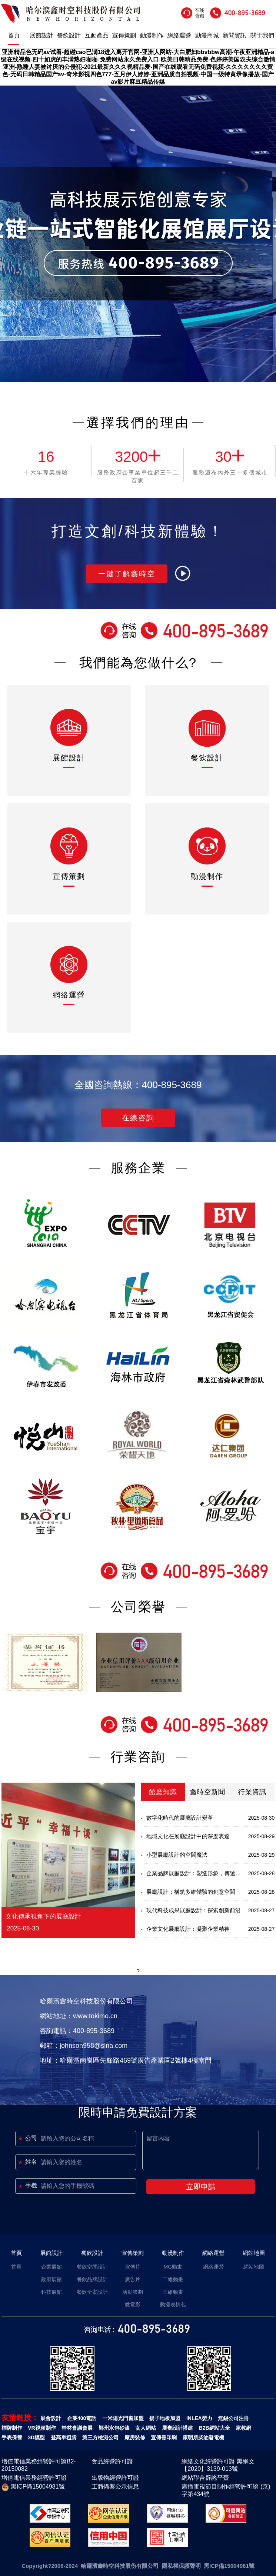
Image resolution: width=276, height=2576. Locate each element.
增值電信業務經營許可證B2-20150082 (38, 2465)
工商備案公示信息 (115, 2486)
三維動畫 (173, 2292)
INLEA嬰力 (199, 2418)
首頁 (14, 35)
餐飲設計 (69, 35)
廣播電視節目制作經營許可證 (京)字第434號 (226, 2490)
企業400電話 (81, 2418)
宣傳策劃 (124, 35)
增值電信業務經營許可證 (34, 2478)
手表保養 (11, 2437)
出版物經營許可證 (115, 2478)
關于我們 (262, 35)
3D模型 (36, 2437)
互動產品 (97, 35)
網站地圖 (254, 2253)
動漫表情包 (173, 2304)
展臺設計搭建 (177, 2428)
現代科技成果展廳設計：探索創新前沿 (193, 1910)
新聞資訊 (234, 35)
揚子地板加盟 (164, 2418)
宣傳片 (132, 2267)
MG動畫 (173, 2267)
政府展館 (51, 2279)
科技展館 (51, 2292)
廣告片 (132, 2279)
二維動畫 (173, 2279)
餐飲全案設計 (92, 2292)
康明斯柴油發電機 (203, 2437)
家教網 (243, 2428)
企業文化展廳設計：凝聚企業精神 (188, 1929)
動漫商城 (207, 35)
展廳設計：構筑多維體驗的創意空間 (190, 1892)
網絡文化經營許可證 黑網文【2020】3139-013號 (218, 2465)
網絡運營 (179, 35)
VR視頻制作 (42, 2428)
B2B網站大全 (214, 2428)
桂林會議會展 (77, 2428)
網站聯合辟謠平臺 (205, 2478)
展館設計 (41, 35)
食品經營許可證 (112, 2461)
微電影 (132, 2304)
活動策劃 (132, 2292)
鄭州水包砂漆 (114, 2428)
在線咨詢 (138, 1118)
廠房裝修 (134, 2437)
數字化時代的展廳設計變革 (179, 1817)
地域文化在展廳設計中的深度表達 (188, 1836)
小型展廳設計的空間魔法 (176, 1855)
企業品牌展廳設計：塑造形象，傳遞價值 (193, 1876)
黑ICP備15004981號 (33, 2487)
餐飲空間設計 (92, 2267)
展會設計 (50, 2418)
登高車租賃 (64, 2437)
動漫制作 (152, 35)
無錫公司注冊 (233, 2418)
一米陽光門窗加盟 (123, 2418)
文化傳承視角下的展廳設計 (43, 1916)
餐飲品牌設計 (92, 2279)
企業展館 (51, 2267)
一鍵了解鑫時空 (126, 574)
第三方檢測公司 (100, 2437)
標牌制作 (11, 2428)
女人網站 (145, 2428)
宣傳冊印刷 (164, 2437)
